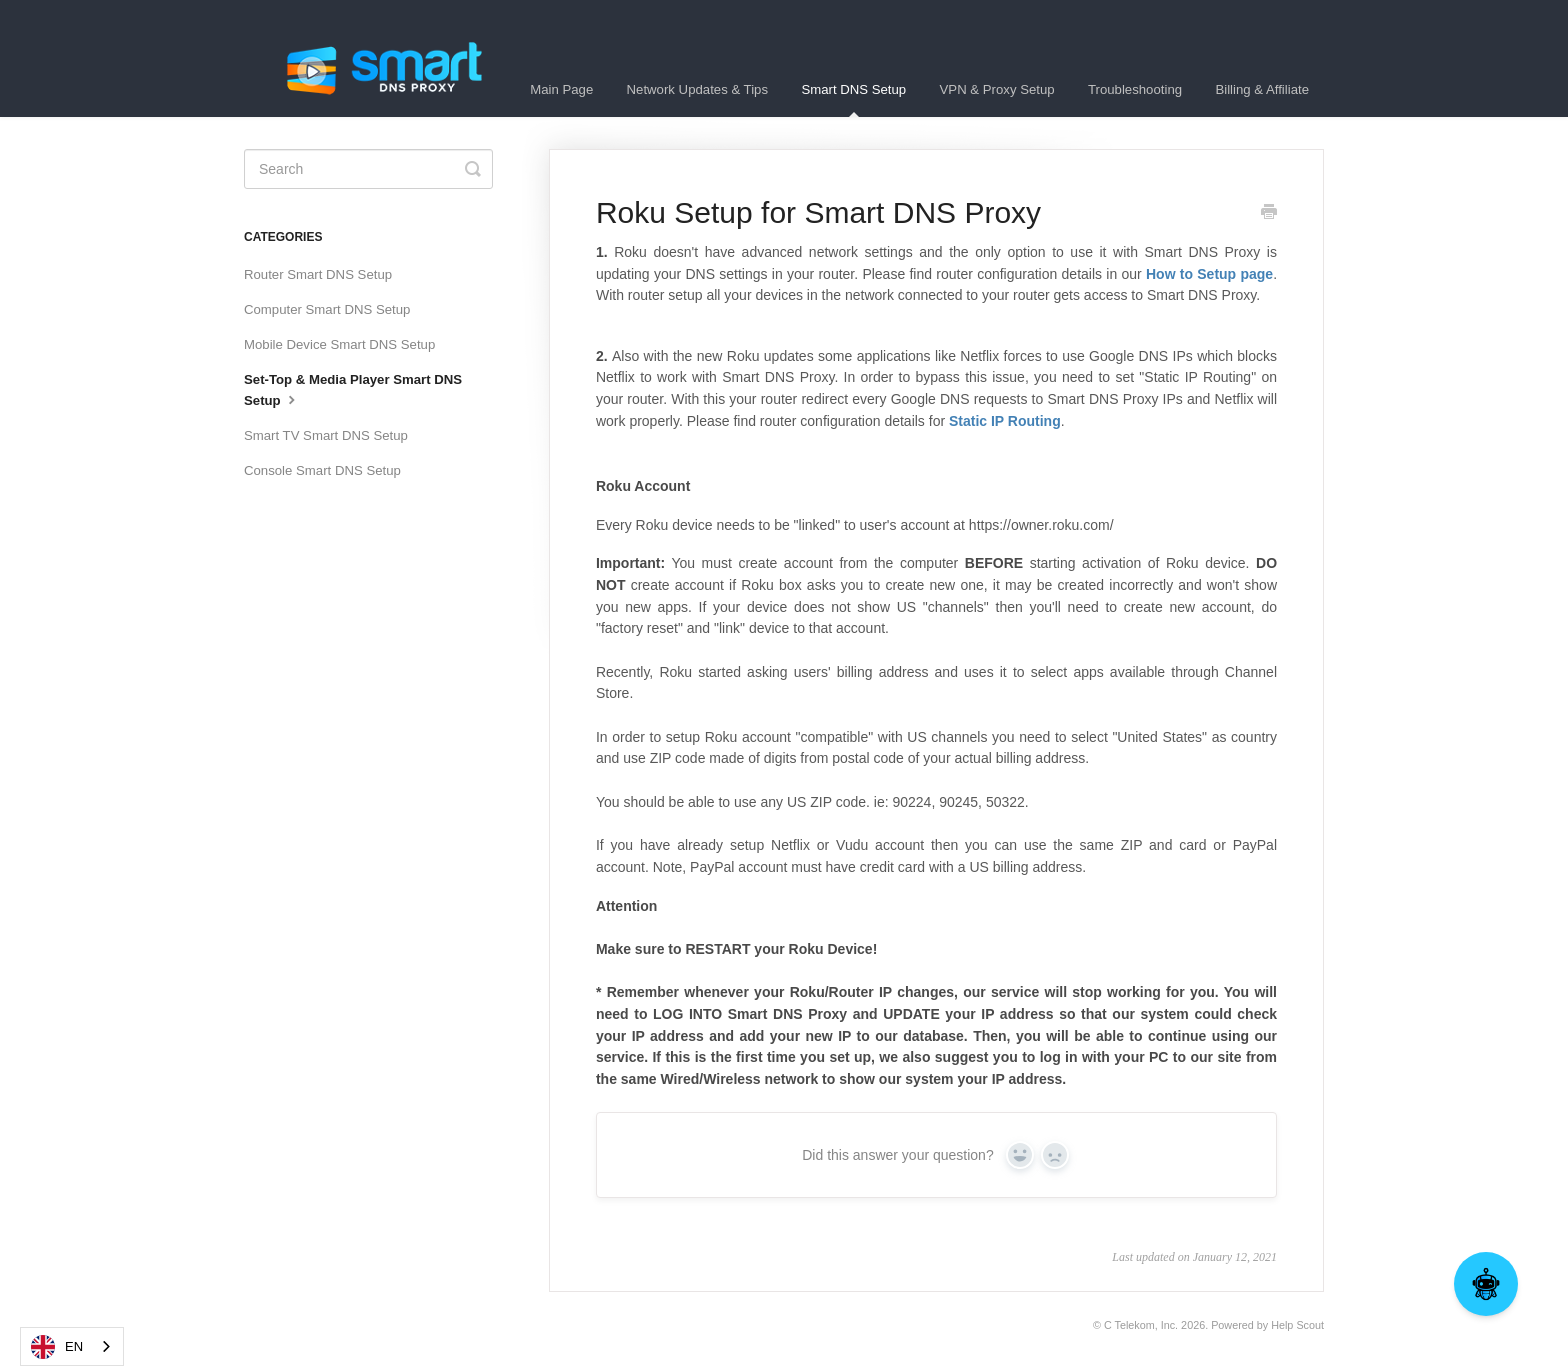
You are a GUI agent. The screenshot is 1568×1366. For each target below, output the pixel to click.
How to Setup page (1209, 274)
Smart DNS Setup (853, 99)
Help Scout (1297, 1325)
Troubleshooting (1135, 89)
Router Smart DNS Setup (318, 274)
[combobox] (72, 1346)
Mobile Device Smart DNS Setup (339, 344)
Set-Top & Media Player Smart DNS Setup (353, 390)
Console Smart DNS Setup (322, 470)
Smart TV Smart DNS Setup (326, 435)
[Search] (368, 169)
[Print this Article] (1269, 214)
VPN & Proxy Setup (997, 89)
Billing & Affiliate (1262, 89)
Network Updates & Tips (697, 89)
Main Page (561, 89)
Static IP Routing (1005, 421)
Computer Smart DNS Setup (327, 309)
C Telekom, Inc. (1141, 1325)
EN (57, 1347)
